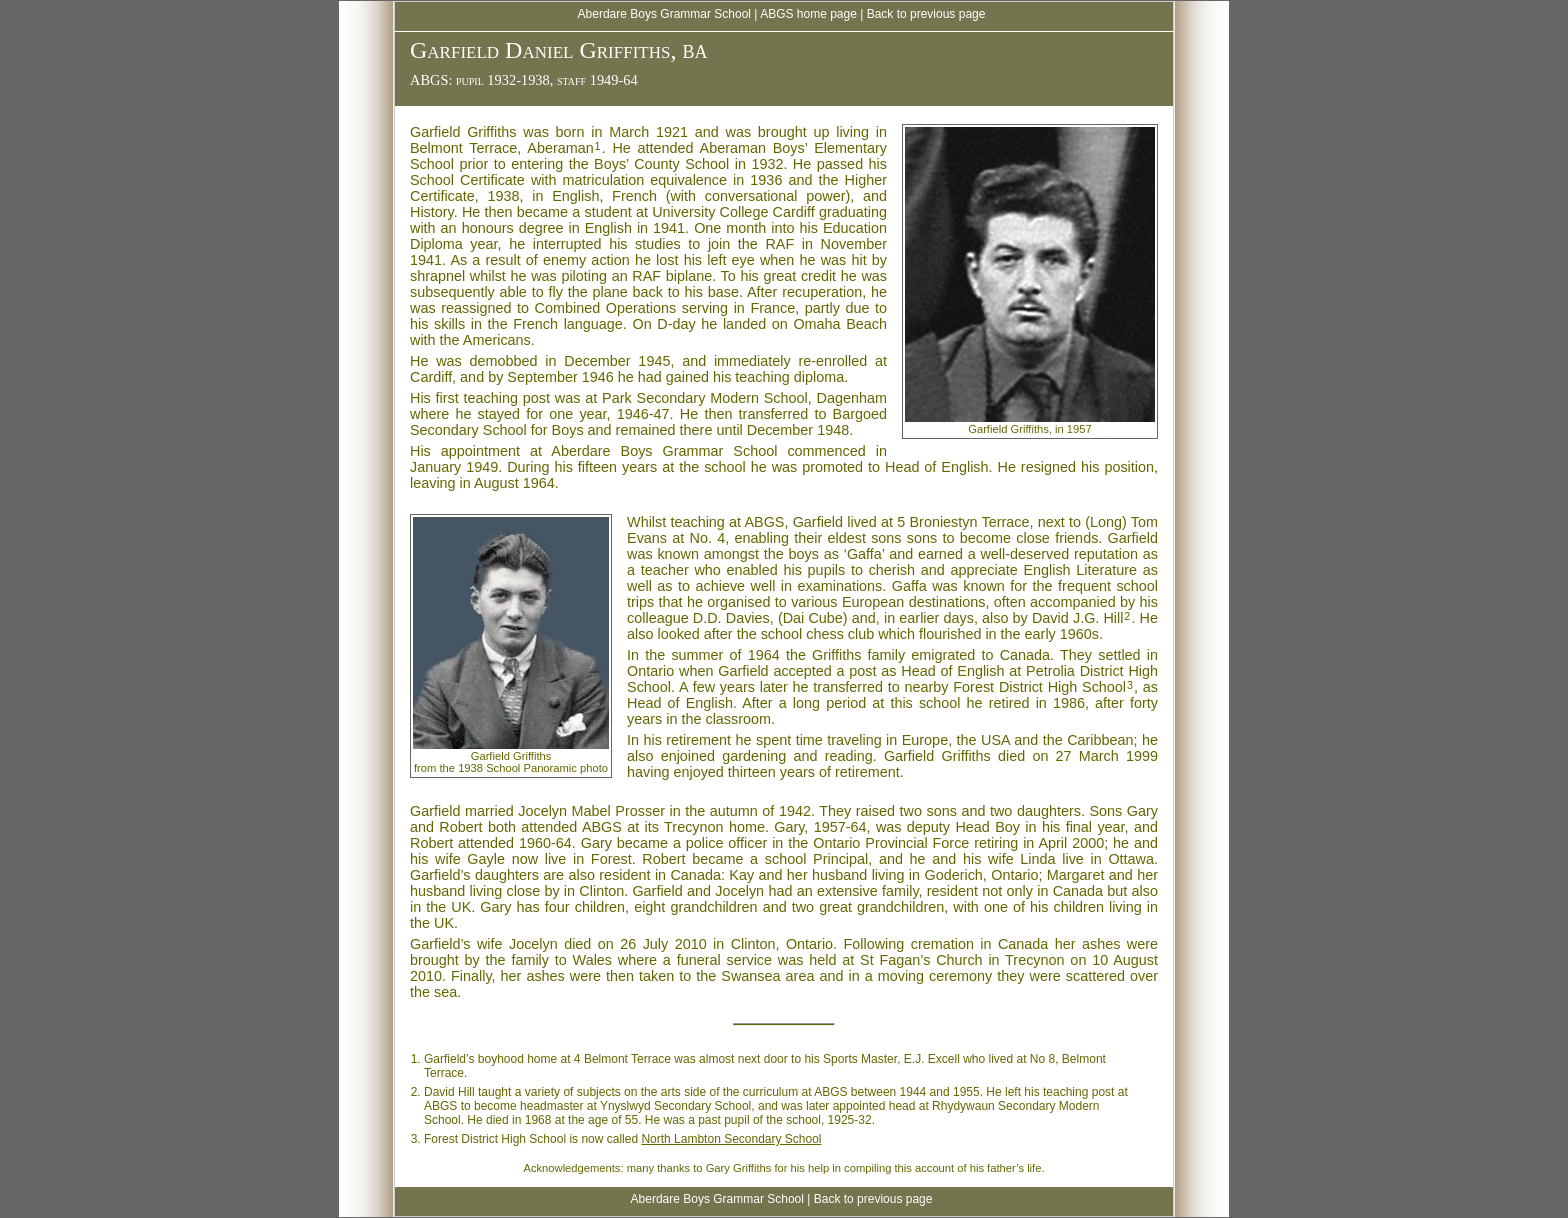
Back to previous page (926, 14)
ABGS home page (808, 14)
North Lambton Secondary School (731, 1139)
